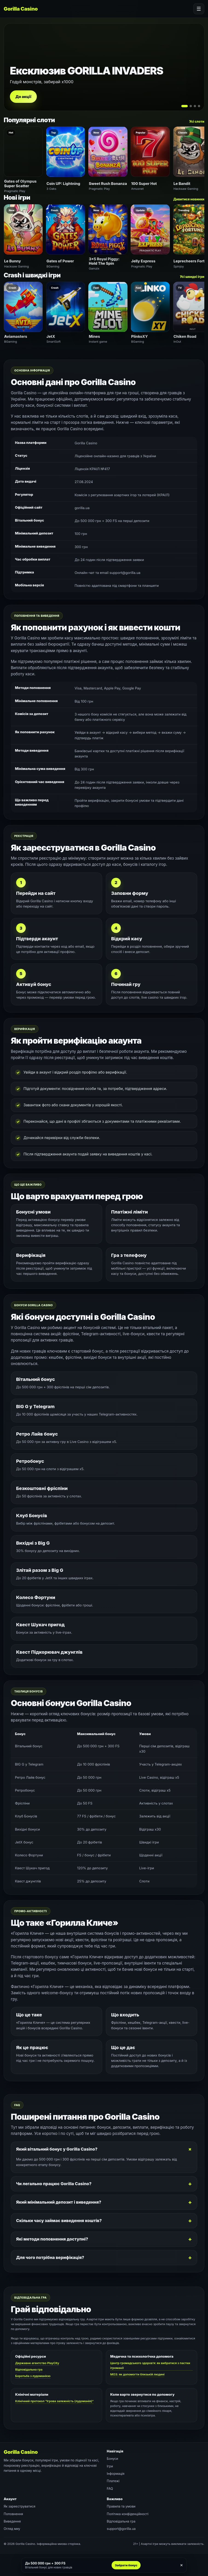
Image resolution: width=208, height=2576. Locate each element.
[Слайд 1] (184, 106)
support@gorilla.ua (121, 2529)
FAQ (110, 2488)
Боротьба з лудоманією (33, 2376)
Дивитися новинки (188, 199)
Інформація (115, 2473)
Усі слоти (196, 121)
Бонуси (112, 2458)
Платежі (113, 2481)
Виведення (12, 2521)
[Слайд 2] (191, 106)
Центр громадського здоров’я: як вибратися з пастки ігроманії (150, 2365)
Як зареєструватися (19, 2506)
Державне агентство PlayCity (37, 2363)
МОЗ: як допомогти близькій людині (137, 2374)
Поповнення (13, 2514)
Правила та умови (121, 2506)
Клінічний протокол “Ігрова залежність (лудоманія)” (54, 2401)
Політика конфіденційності (127, 2514)
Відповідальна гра (28, 2369)
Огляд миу (12, 2529)
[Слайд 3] (195, 106)
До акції (23, 96)
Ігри (110, 2466)
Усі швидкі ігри (192, 277)
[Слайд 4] (199, 106)
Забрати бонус (126, 2565)
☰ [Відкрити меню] (198, 9)
